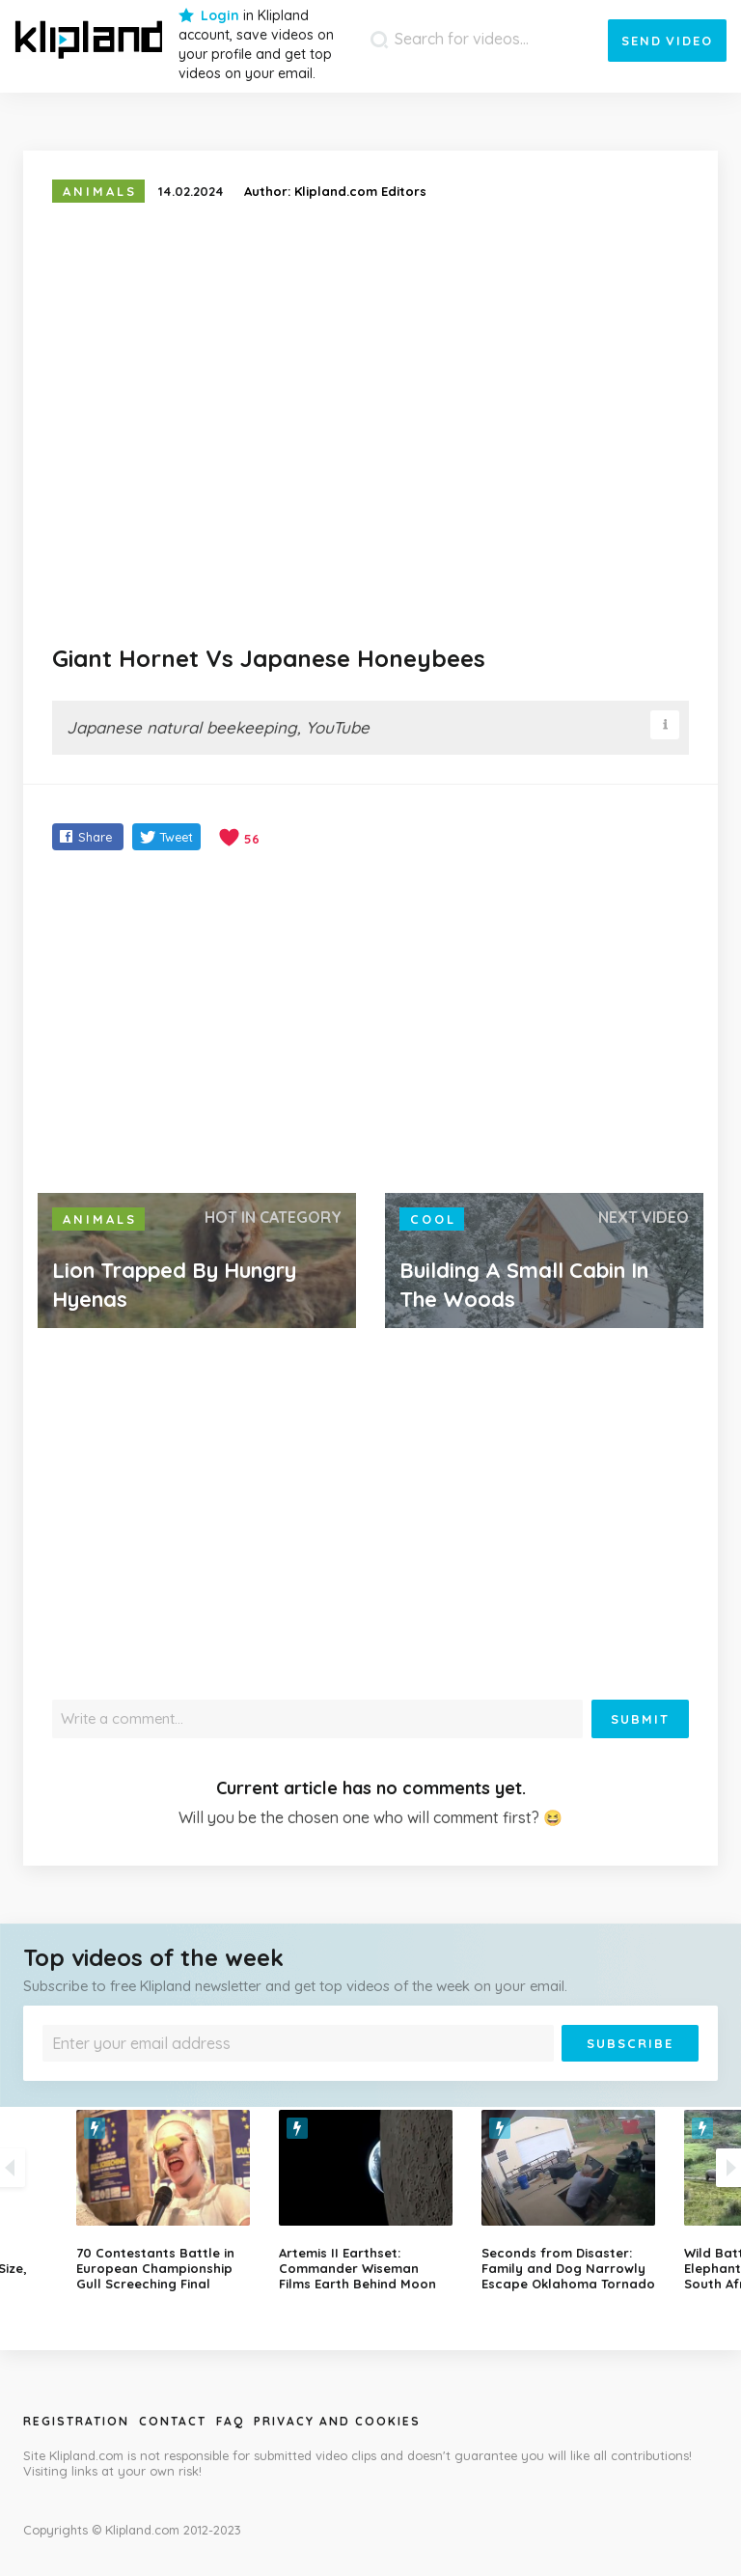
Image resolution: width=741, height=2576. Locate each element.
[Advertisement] (370, 1024)
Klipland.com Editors (360, 191)
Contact (172, 2421)
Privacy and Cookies (337, 2421)
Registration (76, 2421)
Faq (230, 2421)
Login (220, 15)
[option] (370, 2200)
